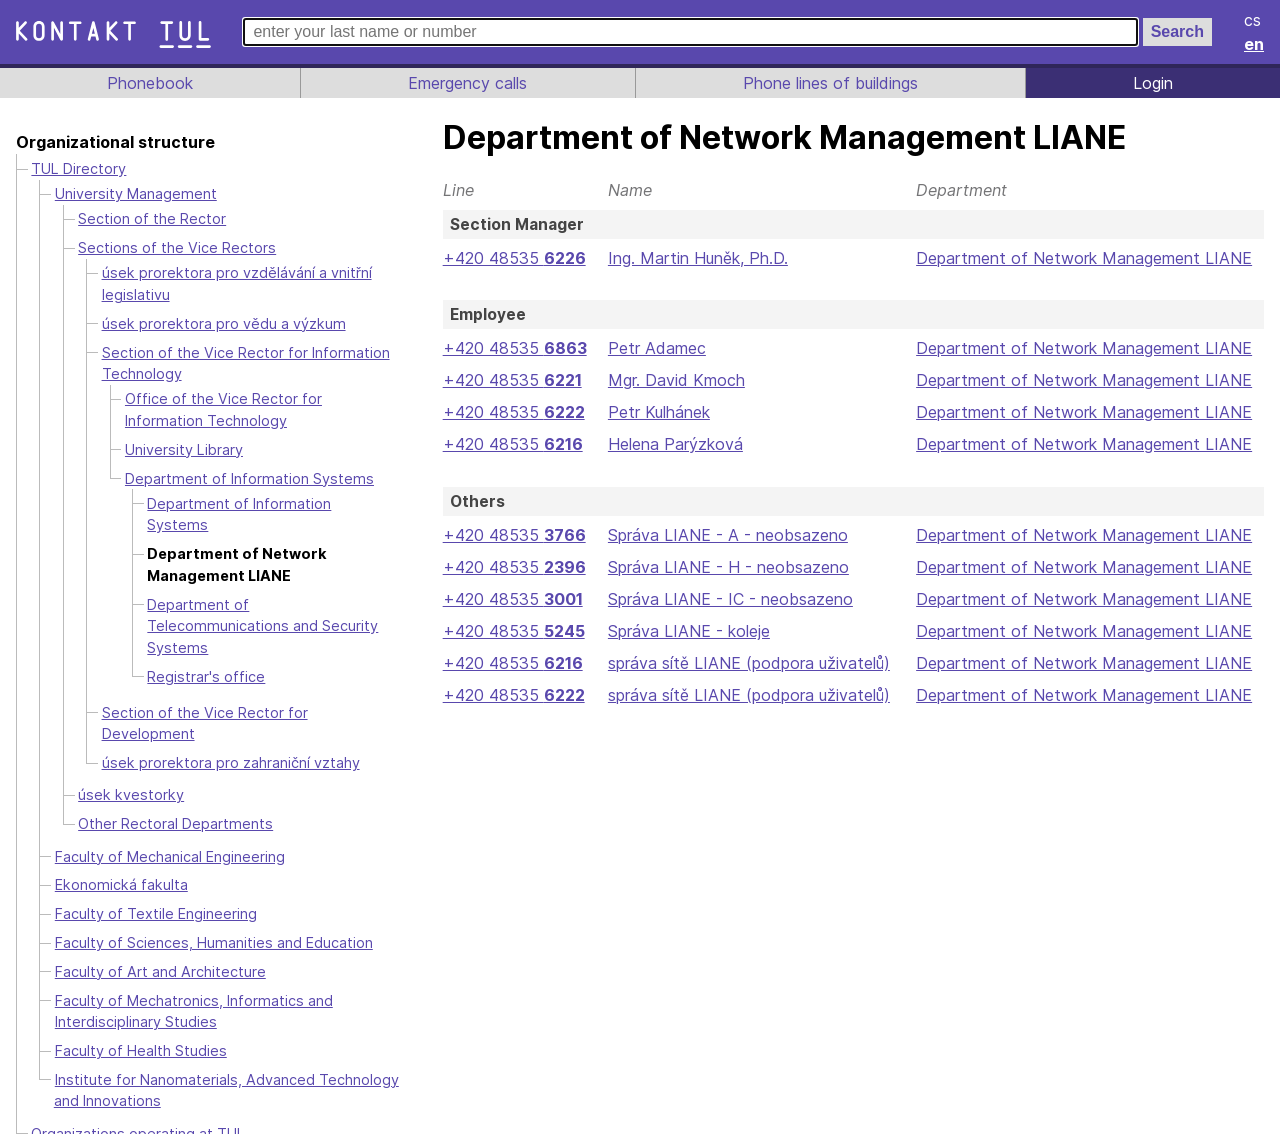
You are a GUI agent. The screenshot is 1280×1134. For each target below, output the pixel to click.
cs (1254, 20)
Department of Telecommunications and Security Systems (262, 626)
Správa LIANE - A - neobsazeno (725, 535)
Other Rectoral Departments (173, 802)
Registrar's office (205, 676)
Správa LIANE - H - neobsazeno (725, 567)
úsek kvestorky (129, 773)
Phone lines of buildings (830, 83)
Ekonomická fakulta (121, 863)
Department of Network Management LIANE (1084, 258)
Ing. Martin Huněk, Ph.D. (696, 258)
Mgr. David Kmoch (674, 380)
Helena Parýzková (673, 444)
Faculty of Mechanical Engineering (172, 834)
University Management (136, 193)
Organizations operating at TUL (137, 1111)
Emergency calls (466, 83)
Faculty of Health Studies (140, 1028)
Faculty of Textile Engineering (155, 892)
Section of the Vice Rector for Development (249, 712)
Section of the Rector (149, 218)
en (1255, 44)
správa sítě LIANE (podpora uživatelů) (747, 663)
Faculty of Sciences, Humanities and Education (214, 920)
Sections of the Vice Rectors (174, 247)
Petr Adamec (654, 348)
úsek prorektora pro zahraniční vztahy (231, 740)
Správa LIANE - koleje (687, 631)
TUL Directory (78, 168)
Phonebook (149, 83)
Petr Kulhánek (657, 412)
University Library (185, 449)
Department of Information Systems (246, 478)
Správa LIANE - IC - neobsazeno (727, 599)
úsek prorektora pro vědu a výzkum (222, 323)
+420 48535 (513, 258)
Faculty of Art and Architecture (159, 949)
